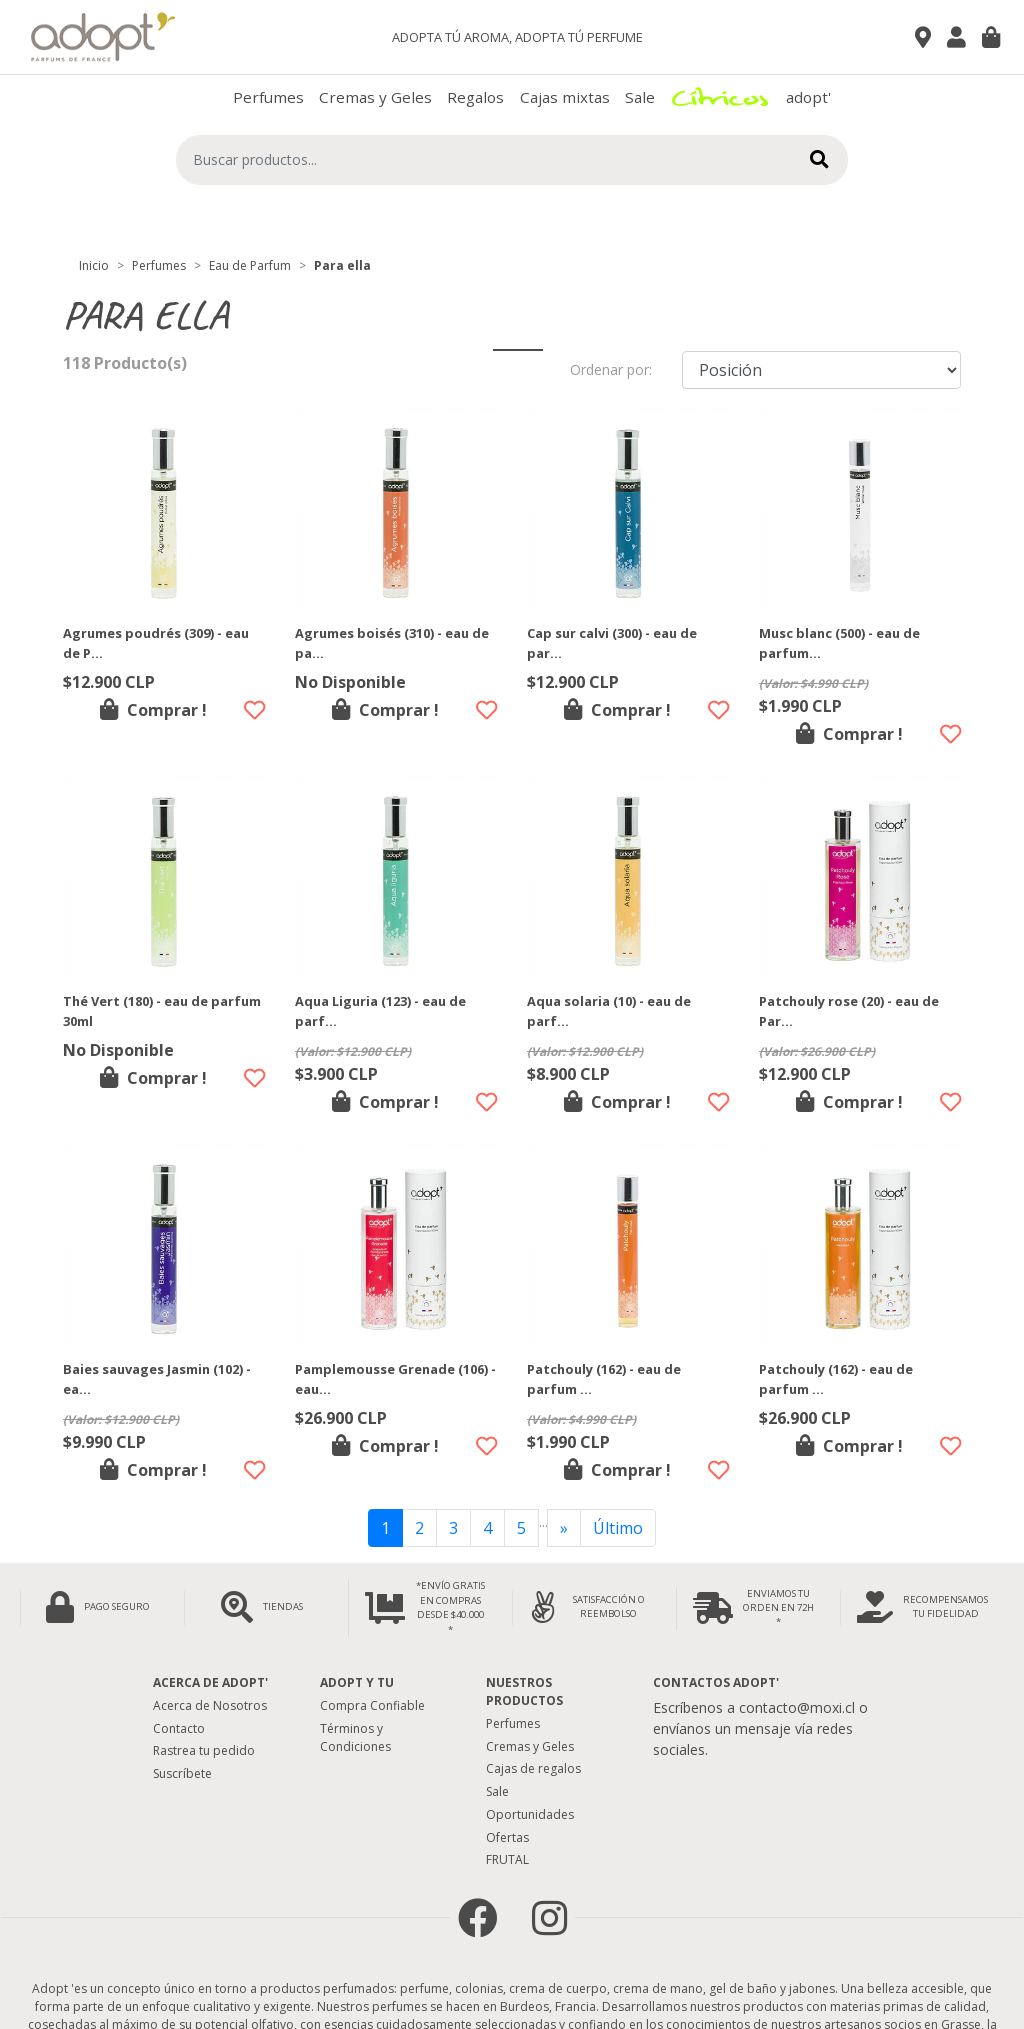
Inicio (94, 265)
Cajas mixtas (565, 97)
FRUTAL (507, 1859)
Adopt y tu (357, 1682)
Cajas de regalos (533, 1768)
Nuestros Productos (524, 1691)
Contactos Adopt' (716, 1682)
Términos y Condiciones (355, 1737)
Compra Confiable (372, 1705)
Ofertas (507, 1837)
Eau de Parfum (250, 265)
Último (618, 1528)
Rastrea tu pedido (204, 1750)
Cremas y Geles (375, 97)
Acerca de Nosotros (210, 1705)
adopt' (808, 97)
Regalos (475, 97)
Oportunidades (530, 1814)
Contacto (179, 1728)
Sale (640, 97)
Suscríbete (182, 1773)
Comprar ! (153, 710)
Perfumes (268, 97)
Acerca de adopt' (210, 1682)
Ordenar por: (611, 369)
